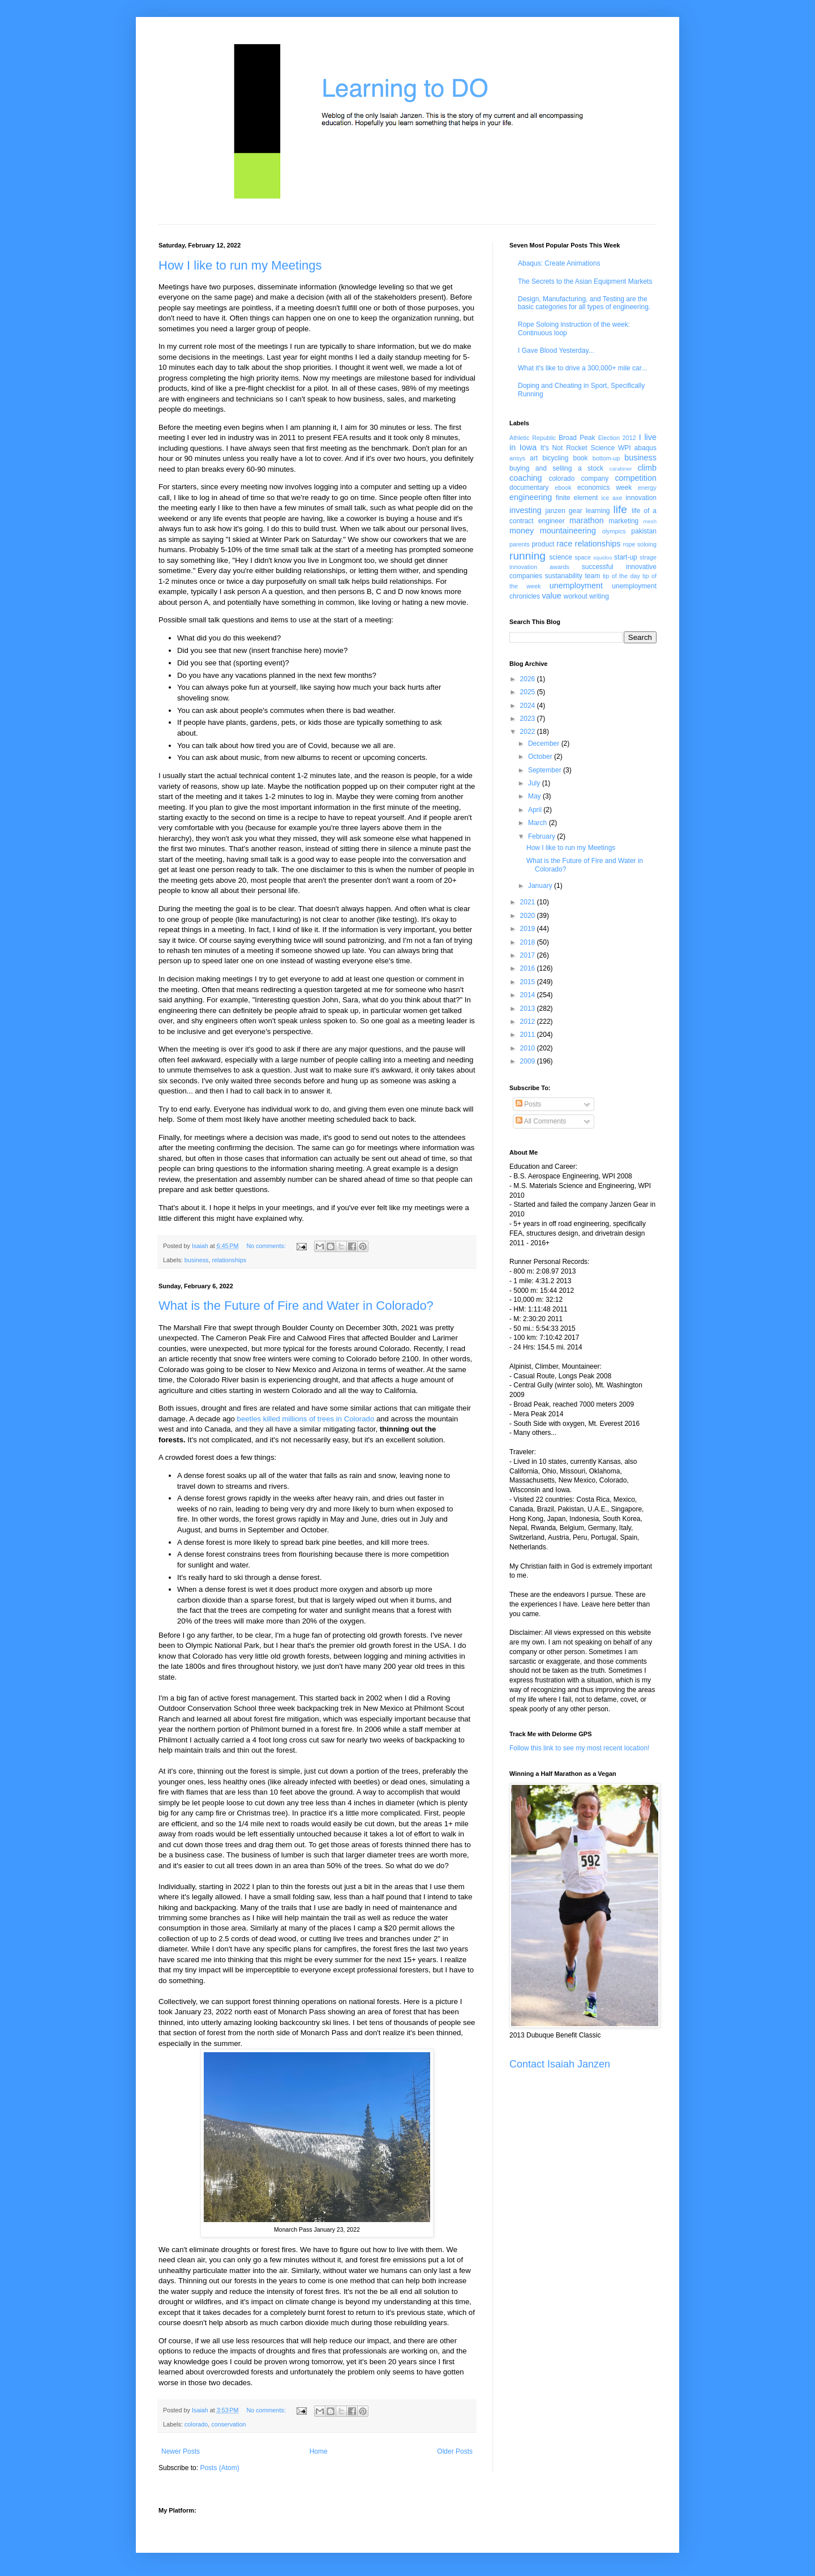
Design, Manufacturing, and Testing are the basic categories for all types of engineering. (584, 303)
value (551, 595)
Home (319, 2451)
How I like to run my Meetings (240, 265)
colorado (196, 2424)
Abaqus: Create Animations (559, 263)
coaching (525, 477)
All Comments (541, 1121)
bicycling (555, 458)
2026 (528, 679)
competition (636, 477)
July (535, 783)
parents (519, 544)
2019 (528, 929)
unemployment (576, 585)
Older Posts (455, 2451)
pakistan (644, 531)
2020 (528, 916)
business (197, 1260)
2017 (528, 955)
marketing (624, 521)
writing (599, 596)
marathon (586, 520)
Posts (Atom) (219, 2468)
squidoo (602, 557)
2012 (528, 1022)
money (521, 530)
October (541, 757)
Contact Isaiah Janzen (559, 2064)
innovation (641, 498)
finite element (577, 498)
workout (575, 596)
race (564, 543)
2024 (528, 706)
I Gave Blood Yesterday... (556, 350)
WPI (624, 448)
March (538, 823)
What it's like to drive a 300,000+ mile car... (582, 368)
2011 (528, 1035)
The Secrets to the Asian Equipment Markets (585, 281)
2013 (528, 1009)
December (544, 743)
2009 (528, 1061)
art (534, 458)
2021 (528, 902)
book (580, 458)
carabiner (621, 468)
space (582, 557)
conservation (228, 2424)
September (545, 770)
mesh (650, 521)
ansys (517, 458)
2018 (528, 942)
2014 (528, 995)
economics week (604, 488)
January (541, 886)
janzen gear (563, 511)
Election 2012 (617, 437)
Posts (528, 1104)
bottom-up (606, 458)
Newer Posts (180, 2451)
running (527, 556)
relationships (229, 1260)
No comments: (267, 1245)
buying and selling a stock (556, 468)
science (560, 557)
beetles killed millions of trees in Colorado (306, 1419)
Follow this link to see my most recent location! (579, 1748)
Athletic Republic (532, 437)
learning (598, 511)
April (535, 810)
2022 (528, 732)
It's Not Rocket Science (578, 448)
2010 (528, 1048)
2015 (528, 982)
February (542, 836)
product (542, 544)
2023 (528, 719)
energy (647, 487)
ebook (563, 487)
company (595, 478)
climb (647, 467)
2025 (528, 692)
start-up (625, 557)
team (592, 576)
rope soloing (640, 544)
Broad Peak (577, 438)
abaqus (645, 448)
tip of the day (621, 576)
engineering (530, 497)
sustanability (563, 576)
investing (525, 510)
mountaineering (568, 530)
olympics (614, 531)
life (620, 509)
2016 (528, 968)
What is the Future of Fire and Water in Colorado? (296, 1305)
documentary (528, 488)
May (535, 796)
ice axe (611, 497)
